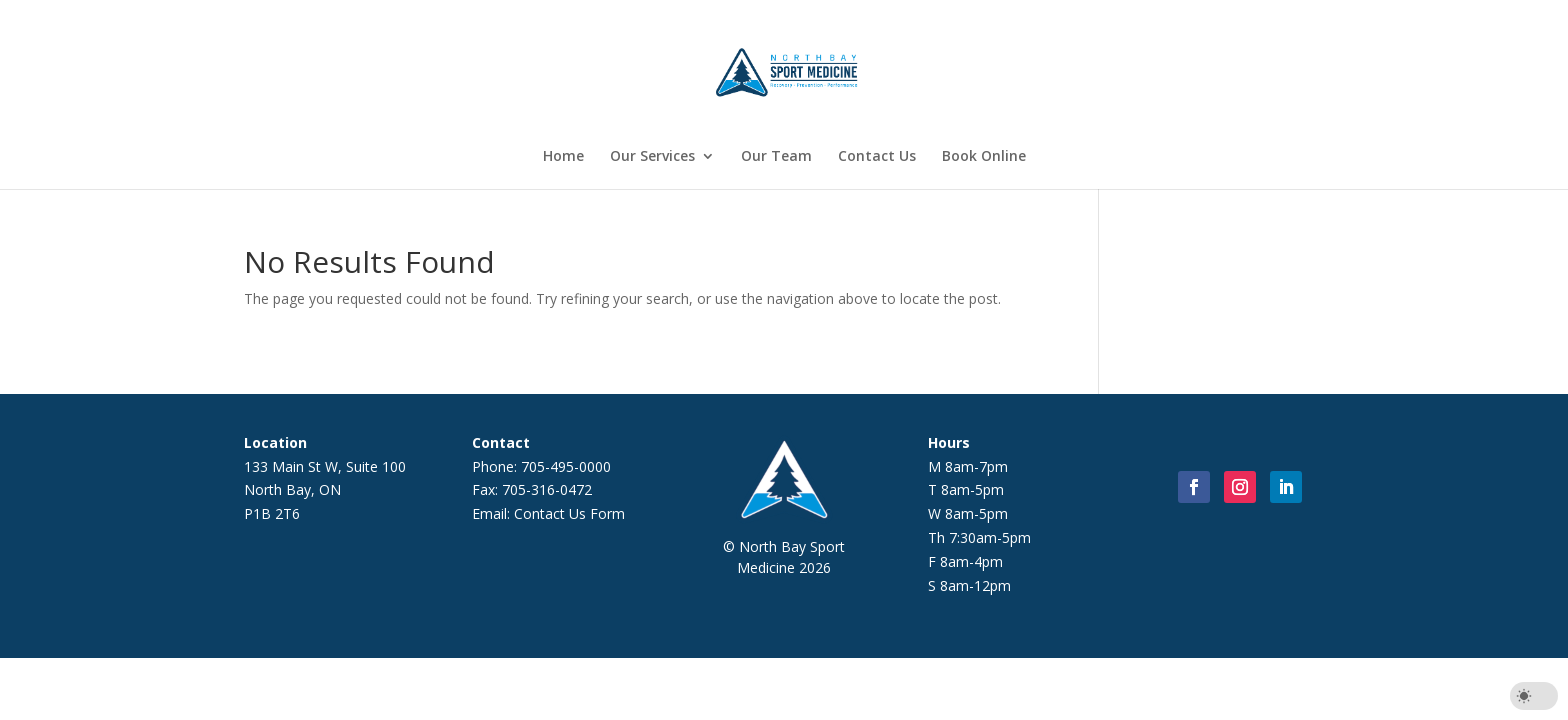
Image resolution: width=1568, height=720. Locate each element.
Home (563, 157)
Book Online (984, 157)
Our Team (776, 157)
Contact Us (877, 157)
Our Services (652, 157)
